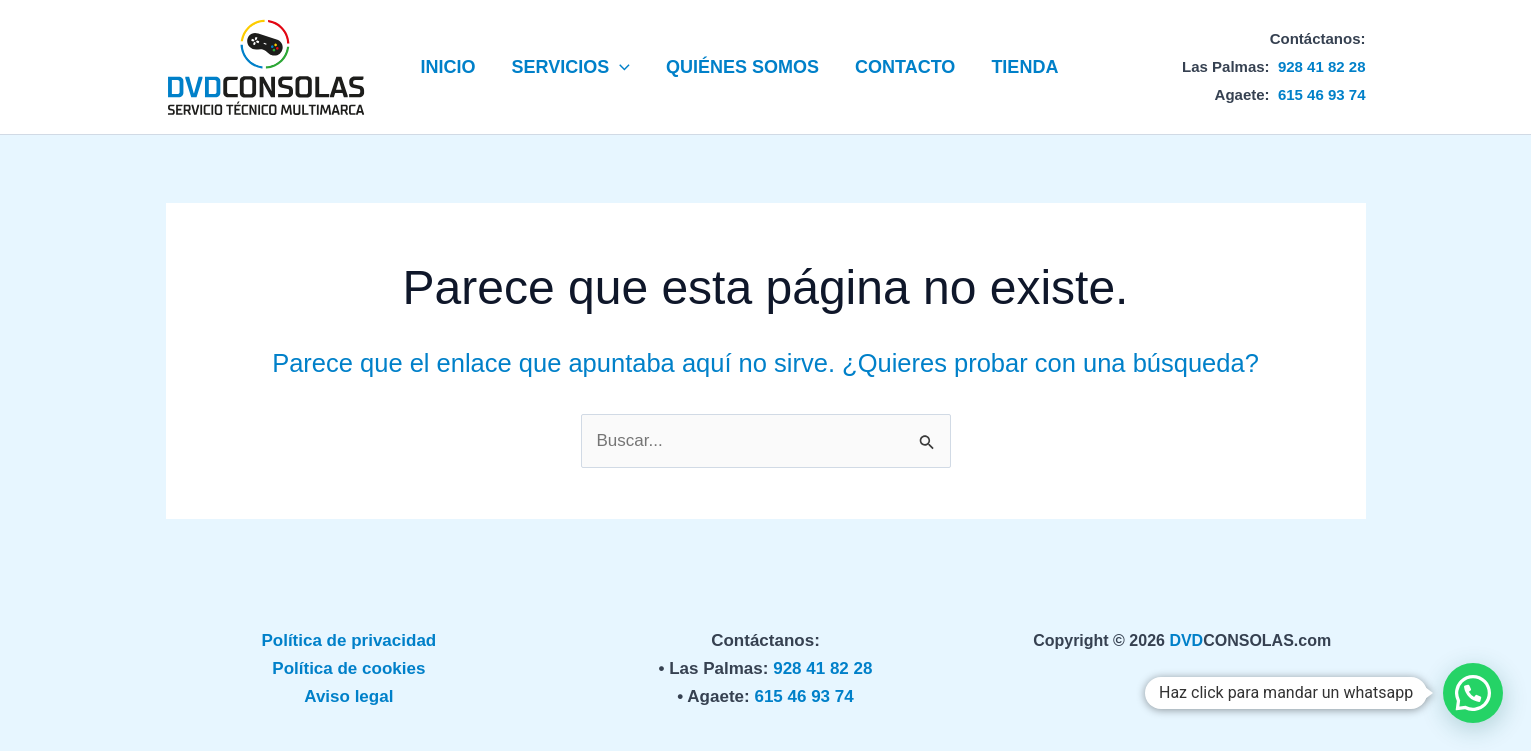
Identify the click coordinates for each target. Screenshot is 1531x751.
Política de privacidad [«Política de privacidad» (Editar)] (348, 640)
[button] (619, 67)
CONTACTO (905, 67)
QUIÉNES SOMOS (742, 67)
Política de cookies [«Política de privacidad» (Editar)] (348, 668)
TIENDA (1024, 67)
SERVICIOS (571, 67)
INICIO (448, 67)
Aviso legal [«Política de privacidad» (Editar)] (348, 696)
